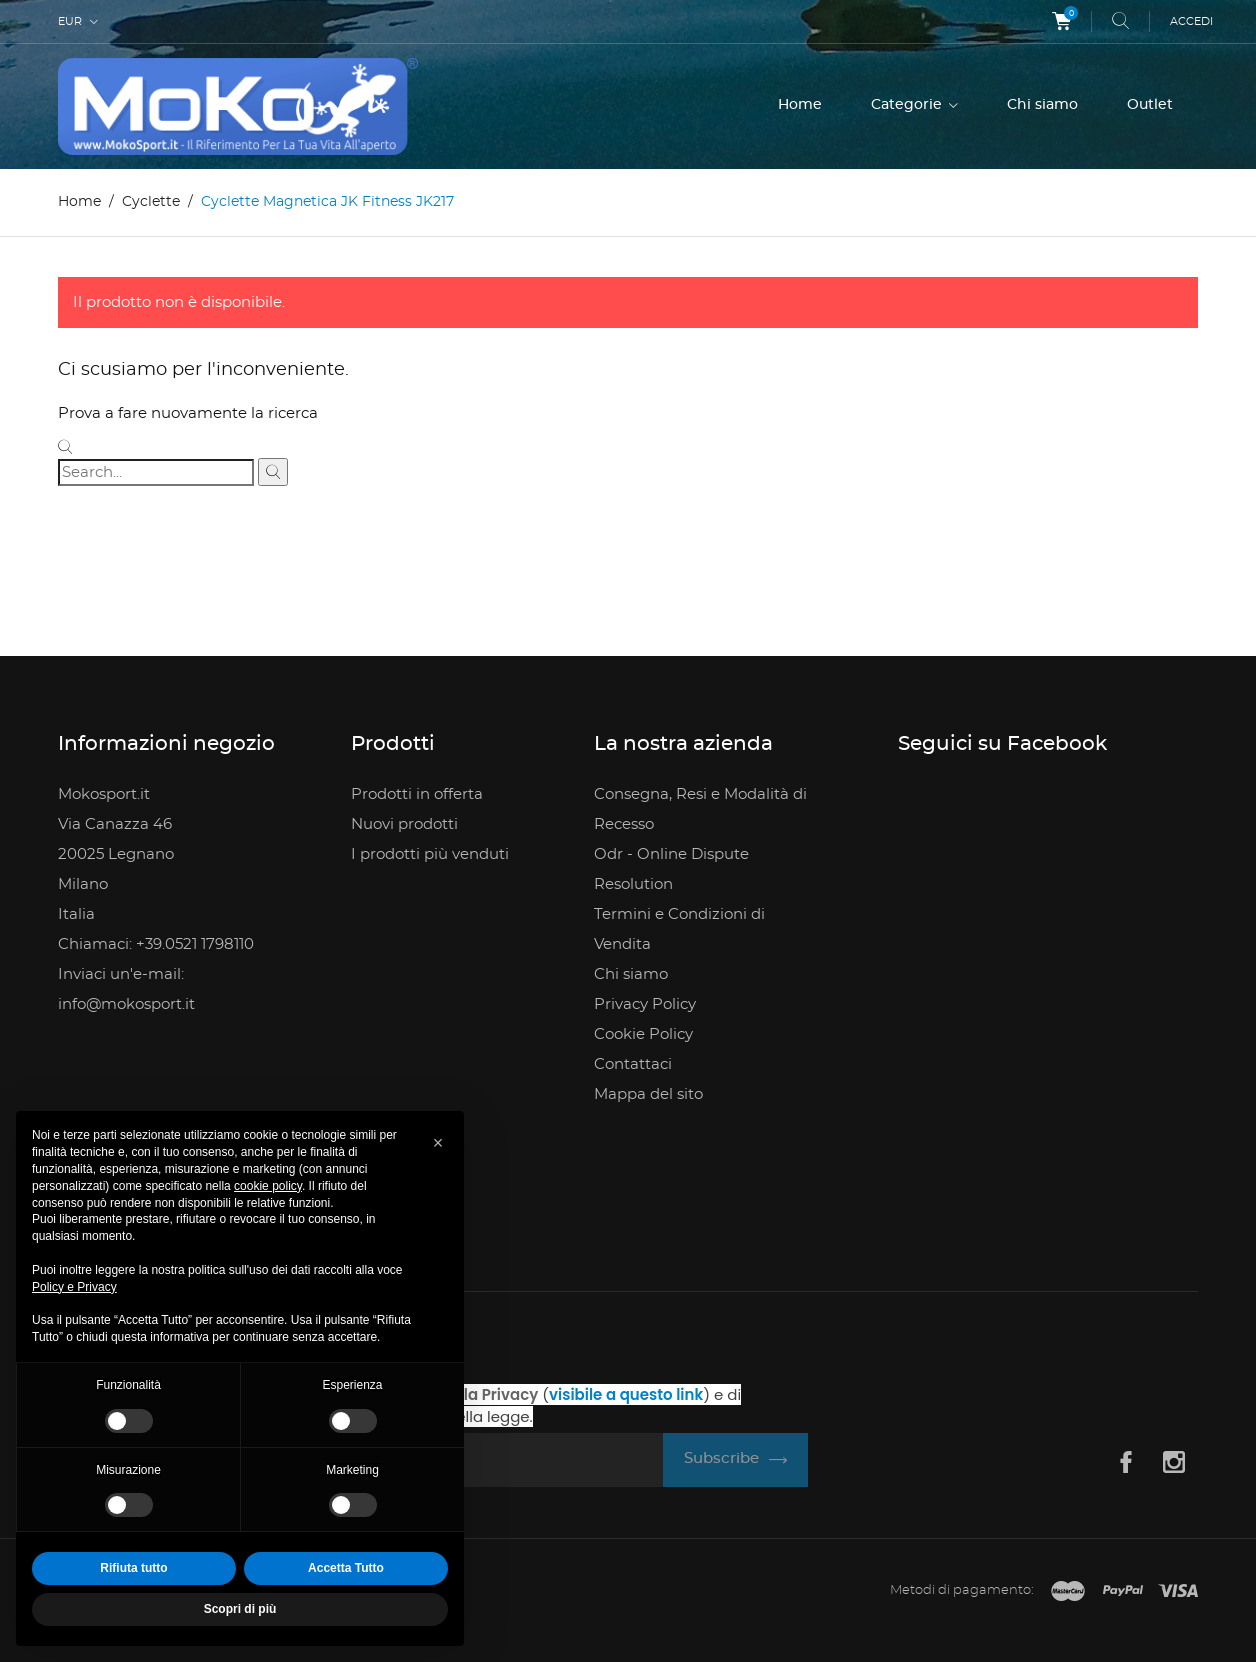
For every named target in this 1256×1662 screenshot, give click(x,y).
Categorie (908, 105)
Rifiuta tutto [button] (133, 1568)
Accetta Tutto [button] (346, 1568)
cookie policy (268, 1186)
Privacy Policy (645, 1004)
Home (800, 105)
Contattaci (633, 1064)
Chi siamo (1042, 105)
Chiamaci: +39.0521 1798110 (156, 944)
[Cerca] (156, 472)
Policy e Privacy (74, 1287)
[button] (438, 1143)
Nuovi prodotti (404, 824)
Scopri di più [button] (240, 1609)
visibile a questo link (626, 1394)
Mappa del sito (648, 1094)
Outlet (1150, 105)
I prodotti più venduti (430, 854)
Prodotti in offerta (417, 794)
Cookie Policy (643, 1034)
